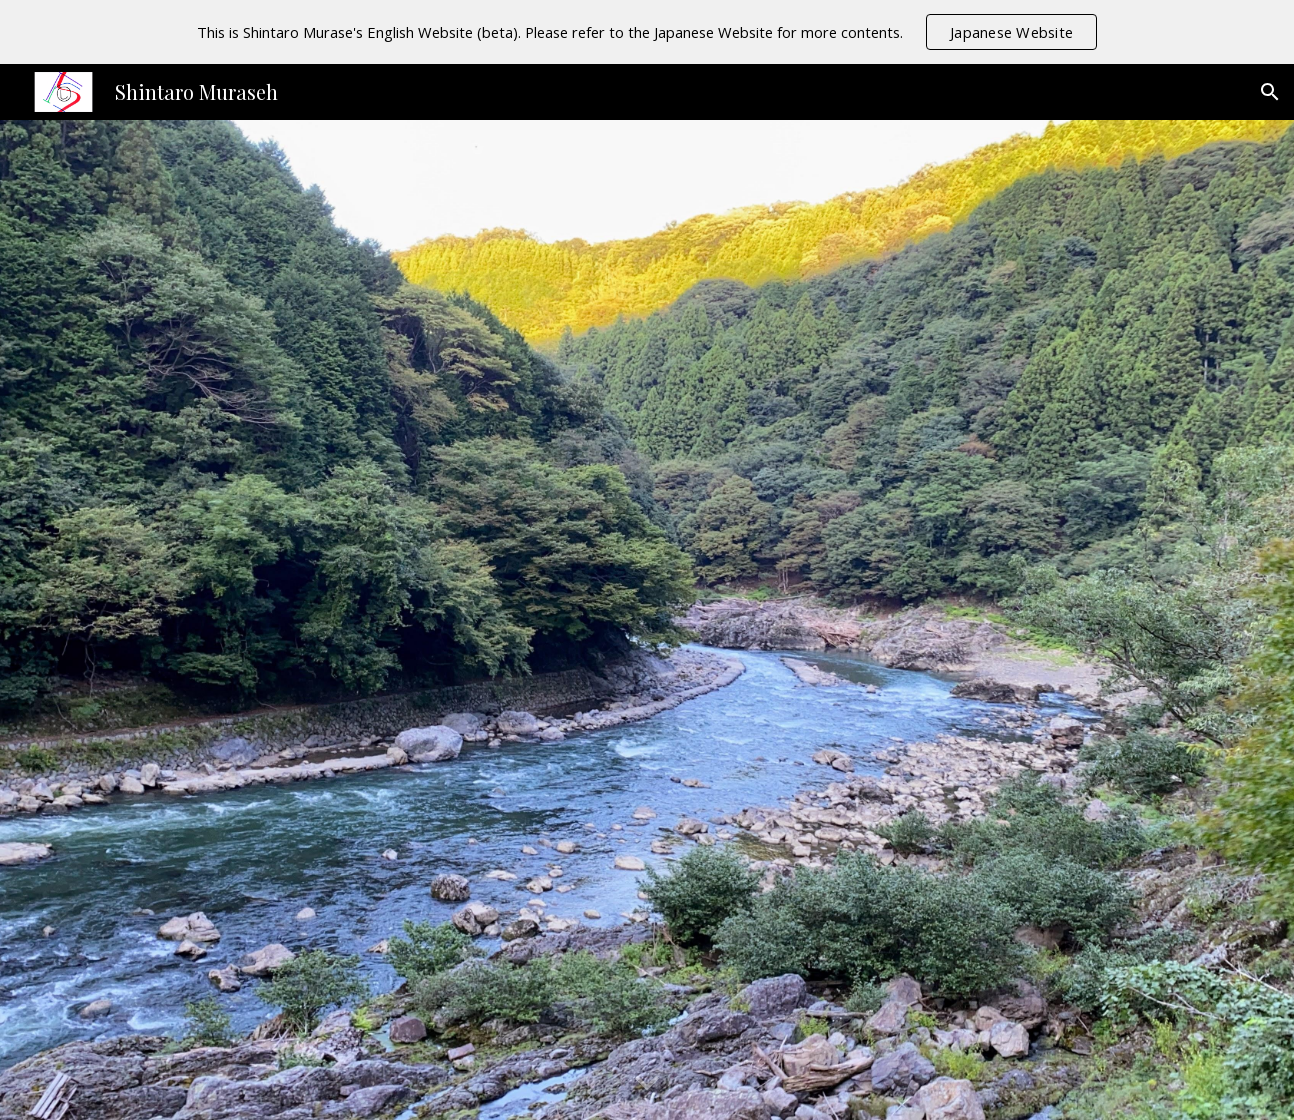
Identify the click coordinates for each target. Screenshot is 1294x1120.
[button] (1270, 92)
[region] (647, 32)
